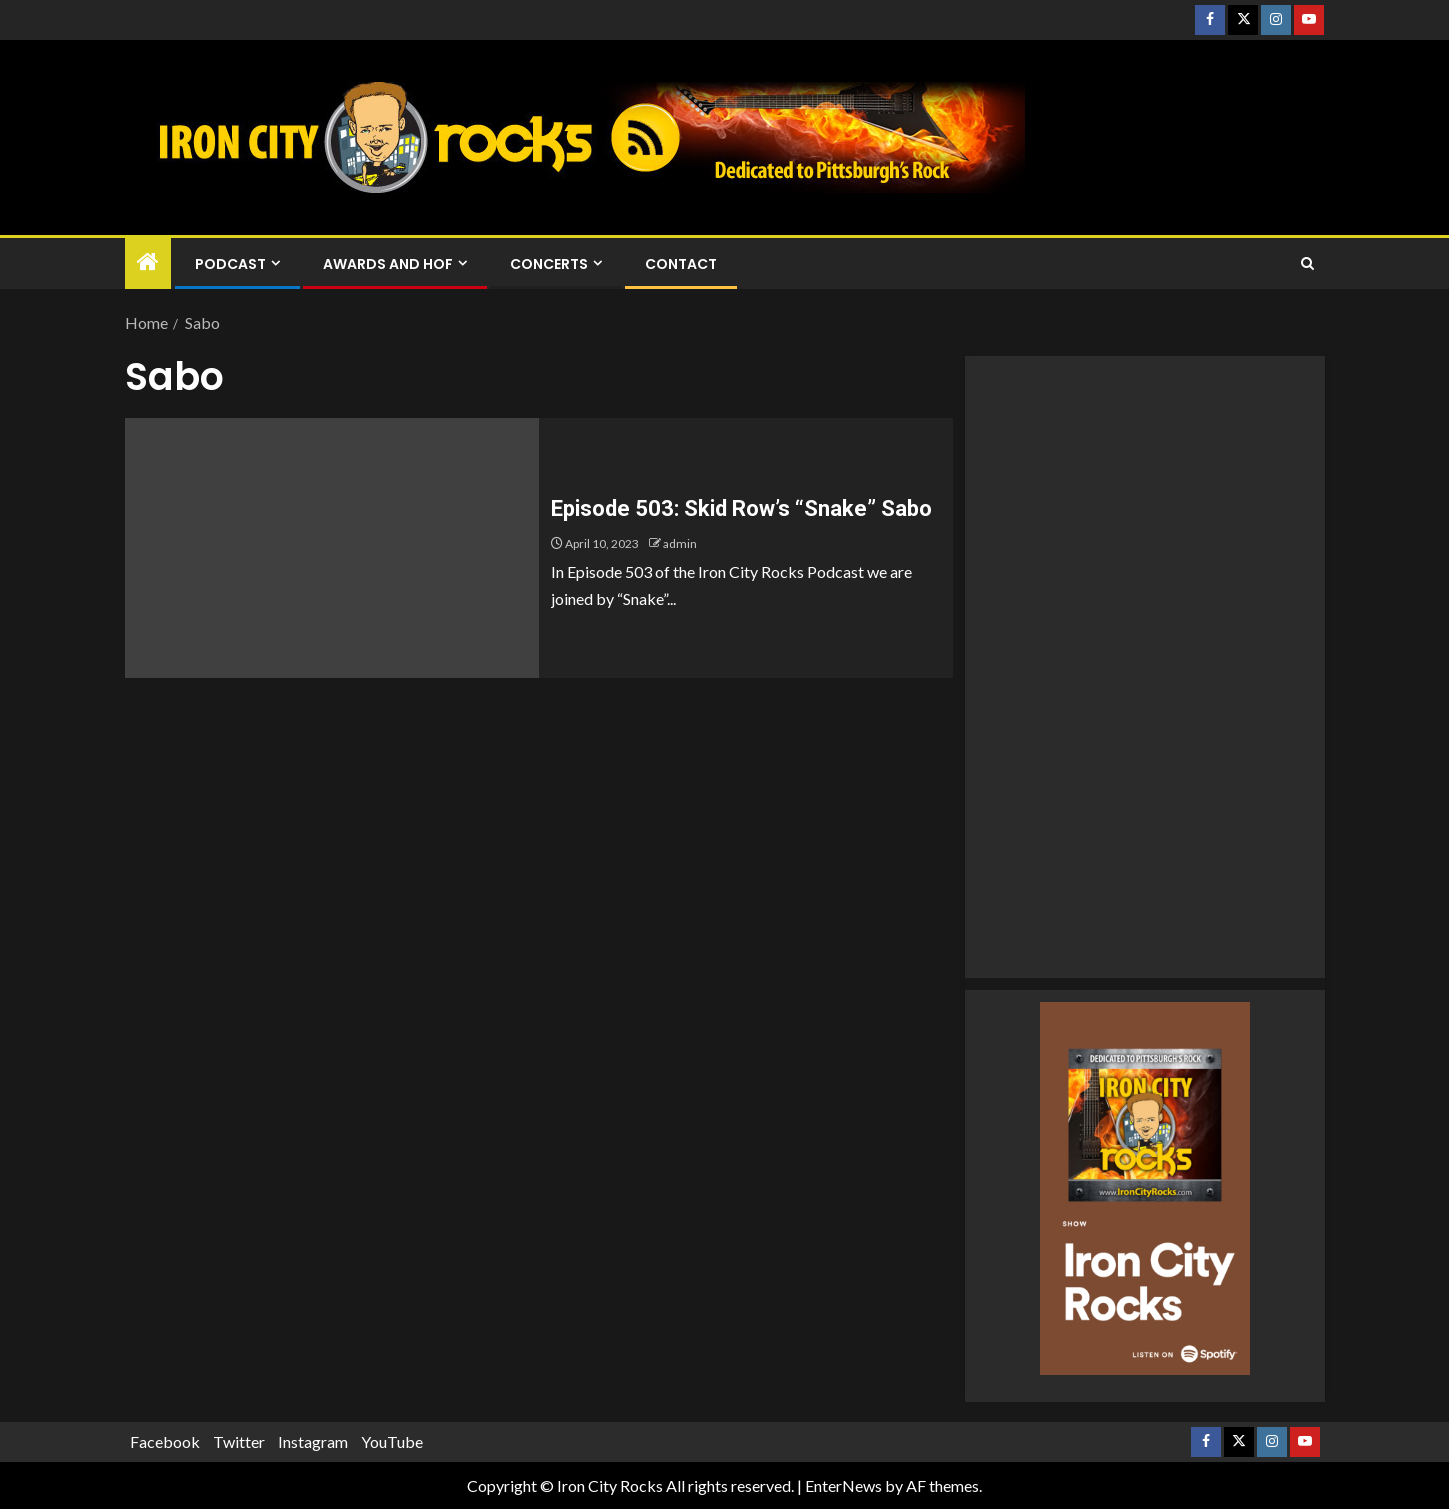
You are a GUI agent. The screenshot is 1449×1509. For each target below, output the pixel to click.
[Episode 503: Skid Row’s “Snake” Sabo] (332, 548)
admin (680, 543)
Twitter (239, 1441)
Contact (681, 264)
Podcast (230, 264)
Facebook (165, 1441)
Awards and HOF (388, 264)
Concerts (549, 264)
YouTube (392, 1441)
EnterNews (843, 1485)
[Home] (148, 262)
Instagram (313, 1441)
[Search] (1307, 263)
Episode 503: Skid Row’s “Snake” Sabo (741, 508)
